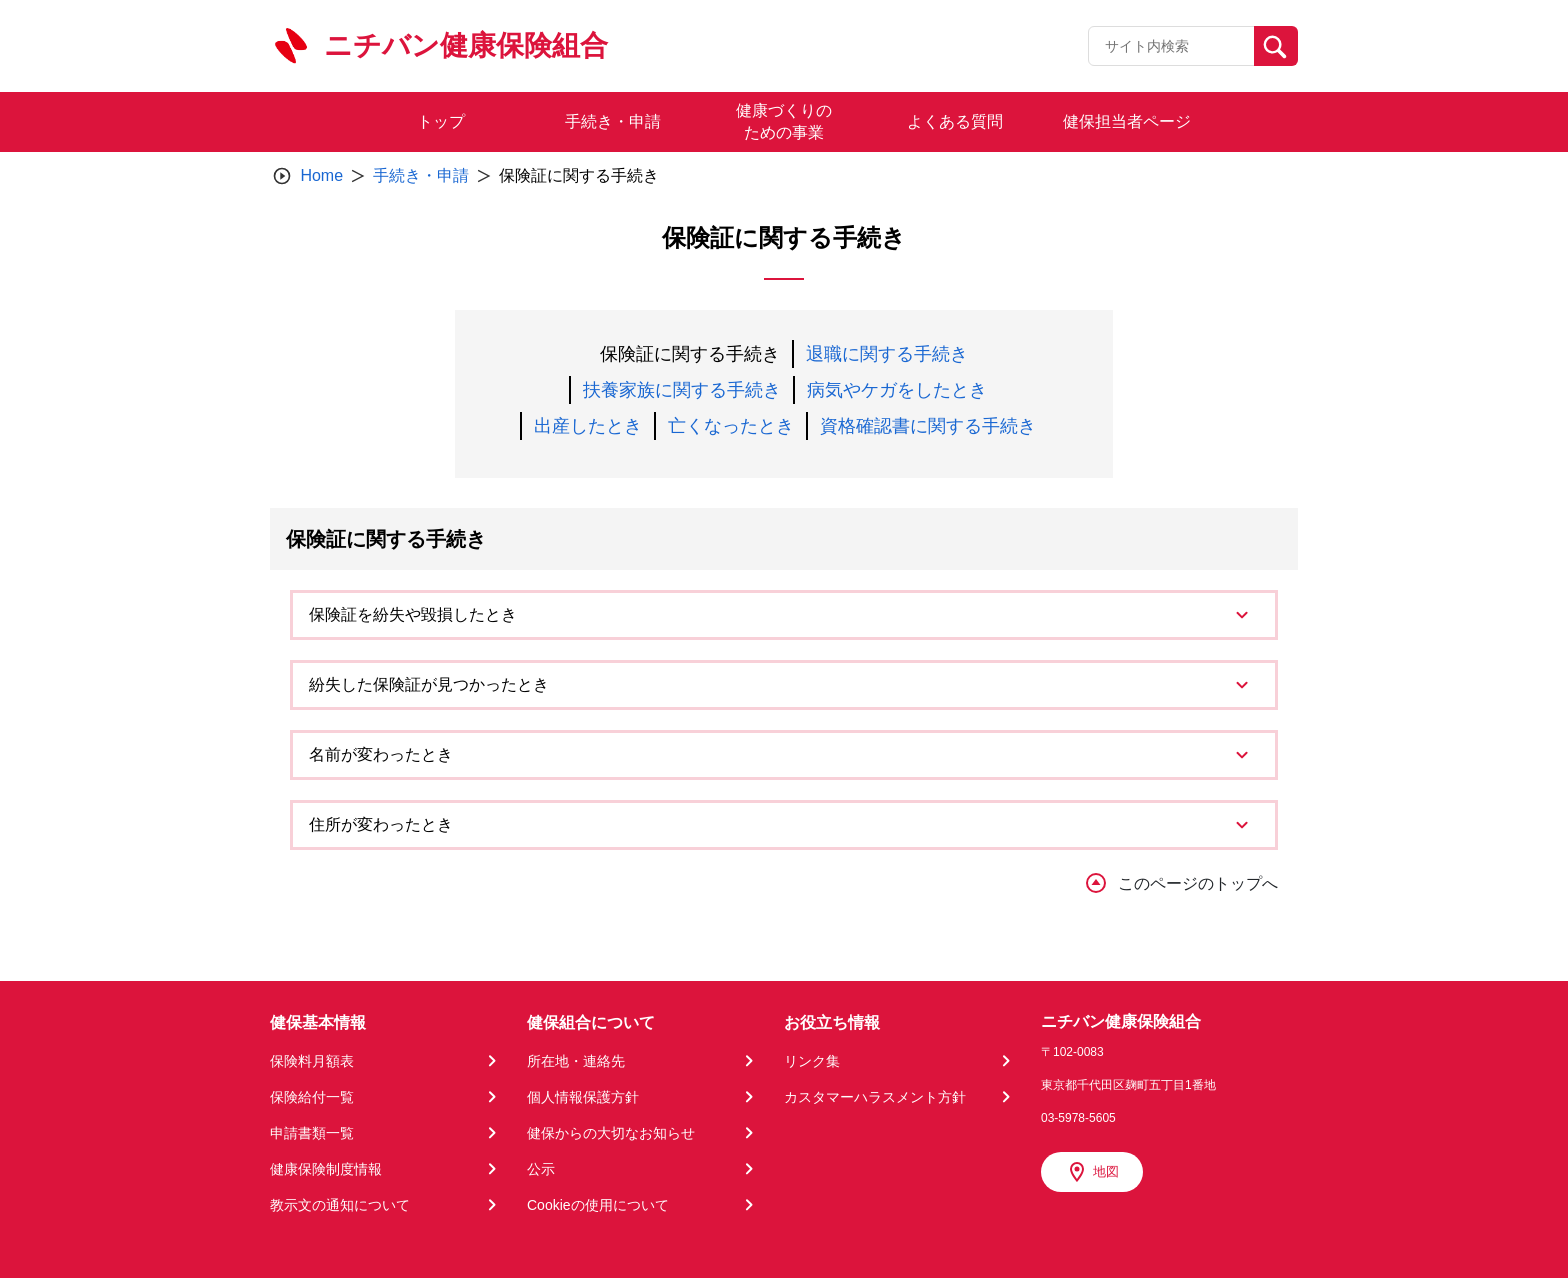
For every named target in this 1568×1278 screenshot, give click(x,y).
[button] (784, 615)
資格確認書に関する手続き (928, 426)
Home (321, 175)
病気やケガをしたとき (897, 390)
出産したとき (588, 426)
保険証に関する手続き (690, 354)
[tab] (784, 615)
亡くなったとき (731, 426)
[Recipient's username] (1171, 46)
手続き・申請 (421, 175)
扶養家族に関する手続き (682, 390)
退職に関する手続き (887, 354)
